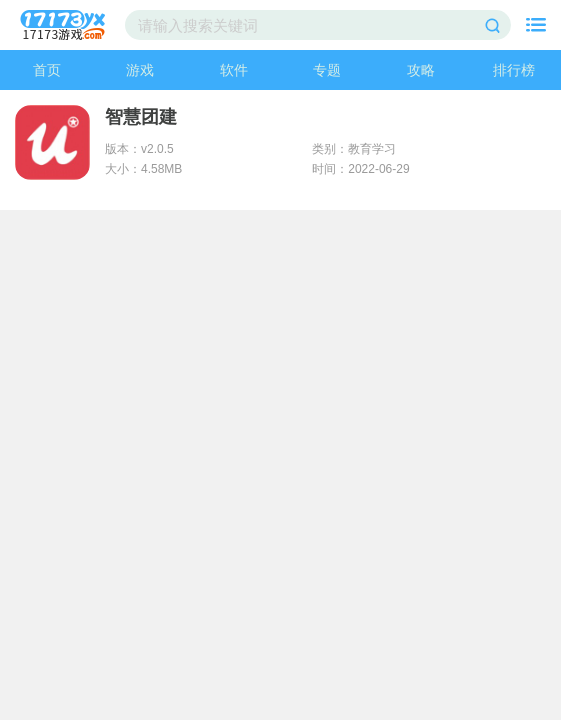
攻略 (421, 70)
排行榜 (514, 70)
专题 (327, 70)
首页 (47, 70)
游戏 (140, 70)
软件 (234, 70)
